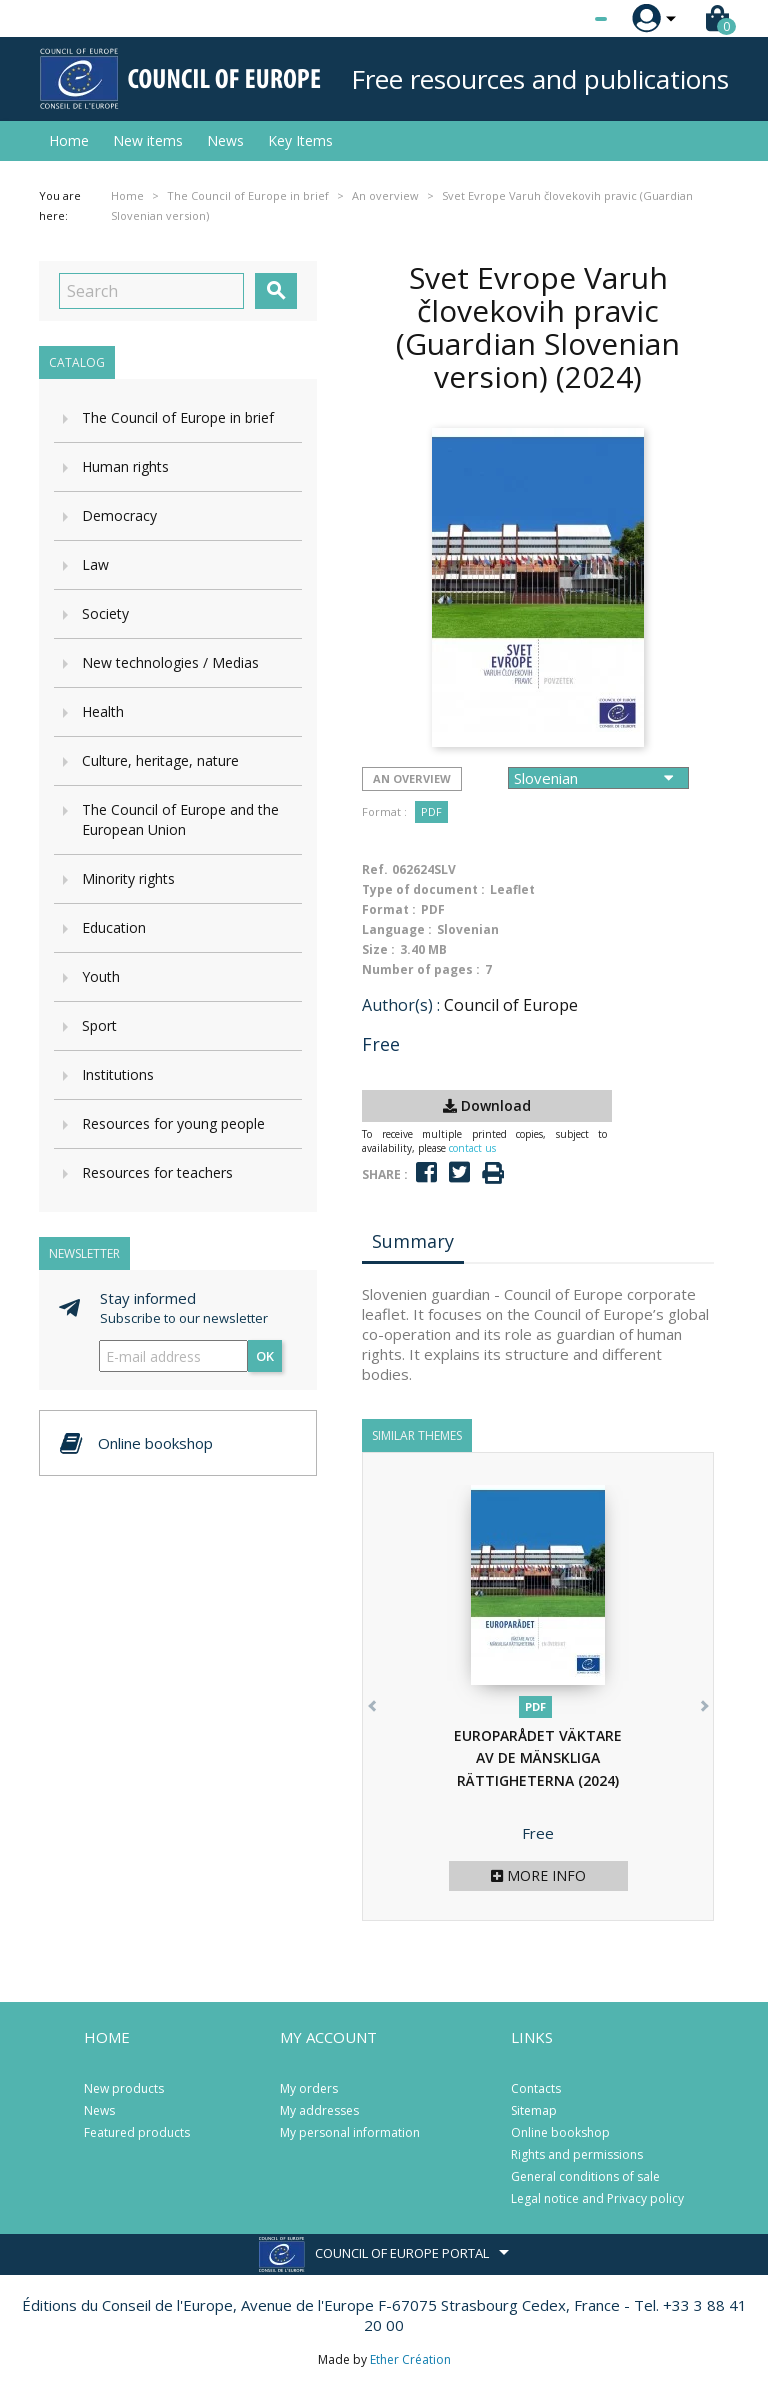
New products (124, 2088)
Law (95, 564)
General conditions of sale (585, 2176)
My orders (309, 2088)
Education (114, 927)
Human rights (125, 466)
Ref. (375, 869)
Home (69, 140)
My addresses (319, 2110)
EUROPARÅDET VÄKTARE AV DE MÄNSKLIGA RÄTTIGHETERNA (538, 1758)
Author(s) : (401, 1005)
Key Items (300, 140)
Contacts (536, 2088)
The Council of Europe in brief (178, 417)
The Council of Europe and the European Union (180, 819)
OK (265, 1356)
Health (103, 711)
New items (148, 140)
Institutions (118, 1074)
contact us (472, 1148)
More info (538, 1875)
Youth (101, 976)
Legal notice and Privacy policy (597, 2198)
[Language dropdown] (563, 19)
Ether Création (410, 2359)
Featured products (137, 2132)
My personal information (350, 2132)
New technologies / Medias (170, 662)
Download (487, 1105)
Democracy (119, 515)
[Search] (151, 291)
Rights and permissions (577, 2154)
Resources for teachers (157, 1172)
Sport (99, 1025)
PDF (431, 811)
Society (105, 613)
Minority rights (128, 878)
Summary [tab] (413, 1241)
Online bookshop (560, 2132)
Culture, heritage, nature (160, 760)
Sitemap (534, 2110)
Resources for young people (173, 1123)
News (225, 140)
